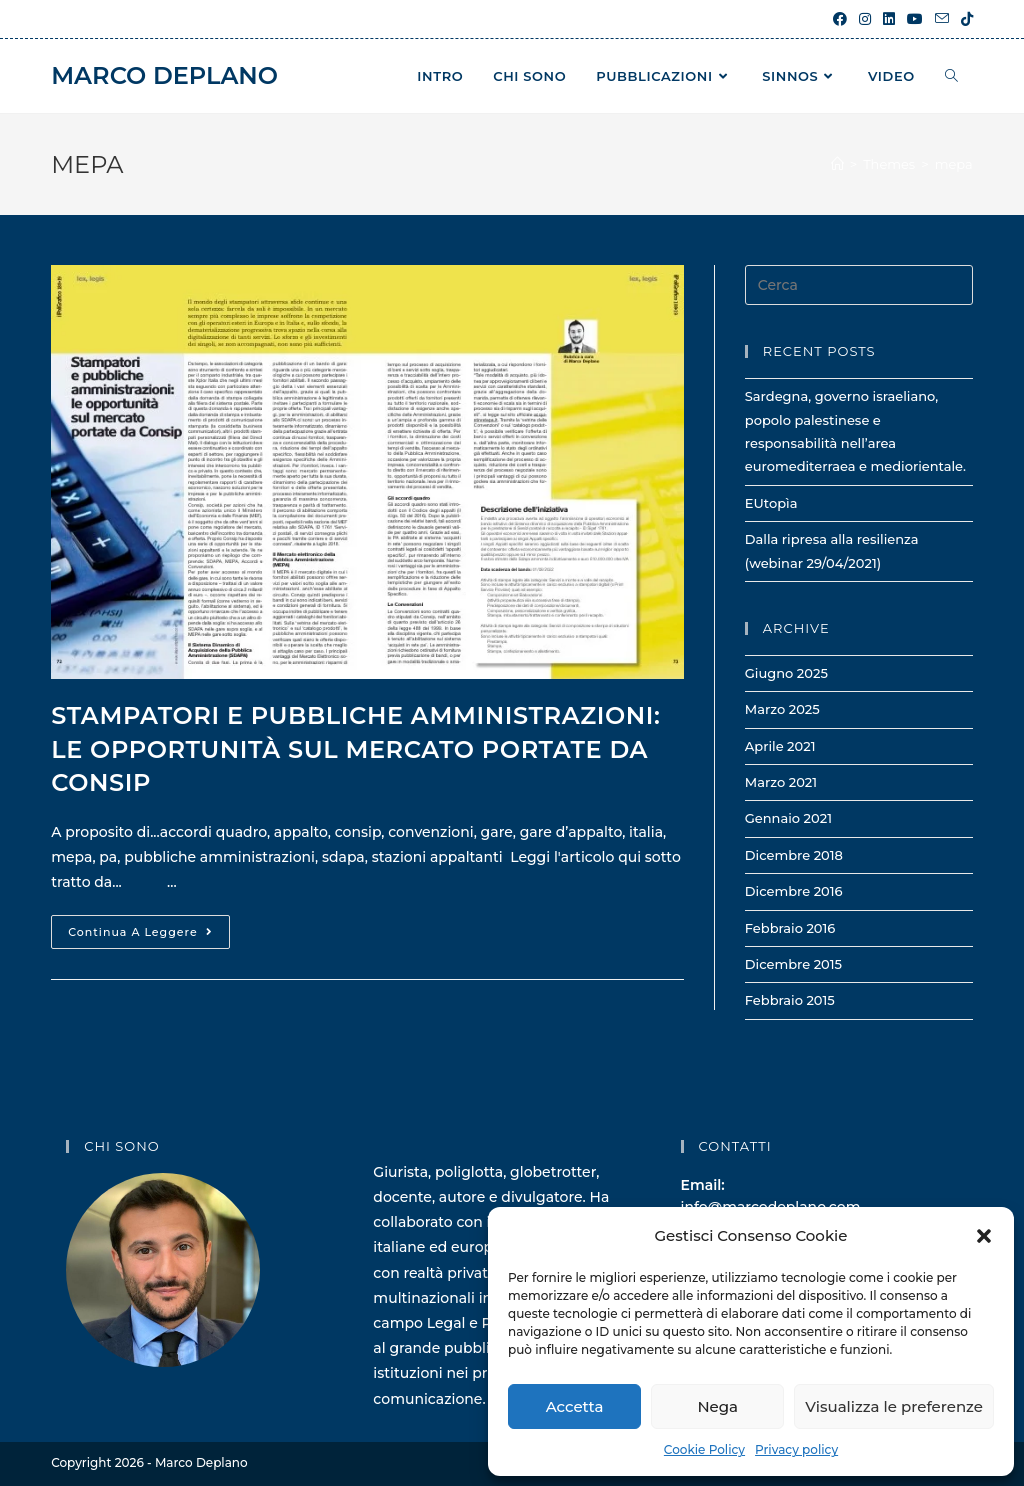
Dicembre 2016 (794, 891)
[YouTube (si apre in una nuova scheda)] (915, 19)
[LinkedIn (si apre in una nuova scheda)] (889, 19)
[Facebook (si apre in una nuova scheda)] (840, 19)
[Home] (837, 164)
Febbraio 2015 (790, 1000)
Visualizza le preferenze (894, 1406)
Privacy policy (796, 1449)
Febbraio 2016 (790, 928)
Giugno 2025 (786, 673)
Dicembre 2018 (794, 855)
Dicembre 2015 (793, 964)
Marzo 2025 (782, 709)
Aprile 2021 (780, 746)
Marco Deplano (164, 75)
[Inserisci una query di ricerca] (859, 285)
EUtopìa (771, 503)
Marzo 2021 (781, 782)
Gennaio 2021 (788, 818)
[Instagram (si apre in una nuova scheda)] (865, 19)
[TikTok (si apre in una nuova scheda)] (964, 19)
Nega (717, 1406)
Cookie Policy (704, 1449)
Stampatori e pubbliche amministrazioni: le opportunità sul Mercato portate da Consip (355, 749)
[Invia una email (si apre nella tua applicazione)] (942, 19)
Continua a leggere (148, 936)
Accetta (575, 1406)
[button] (984, 1236)
